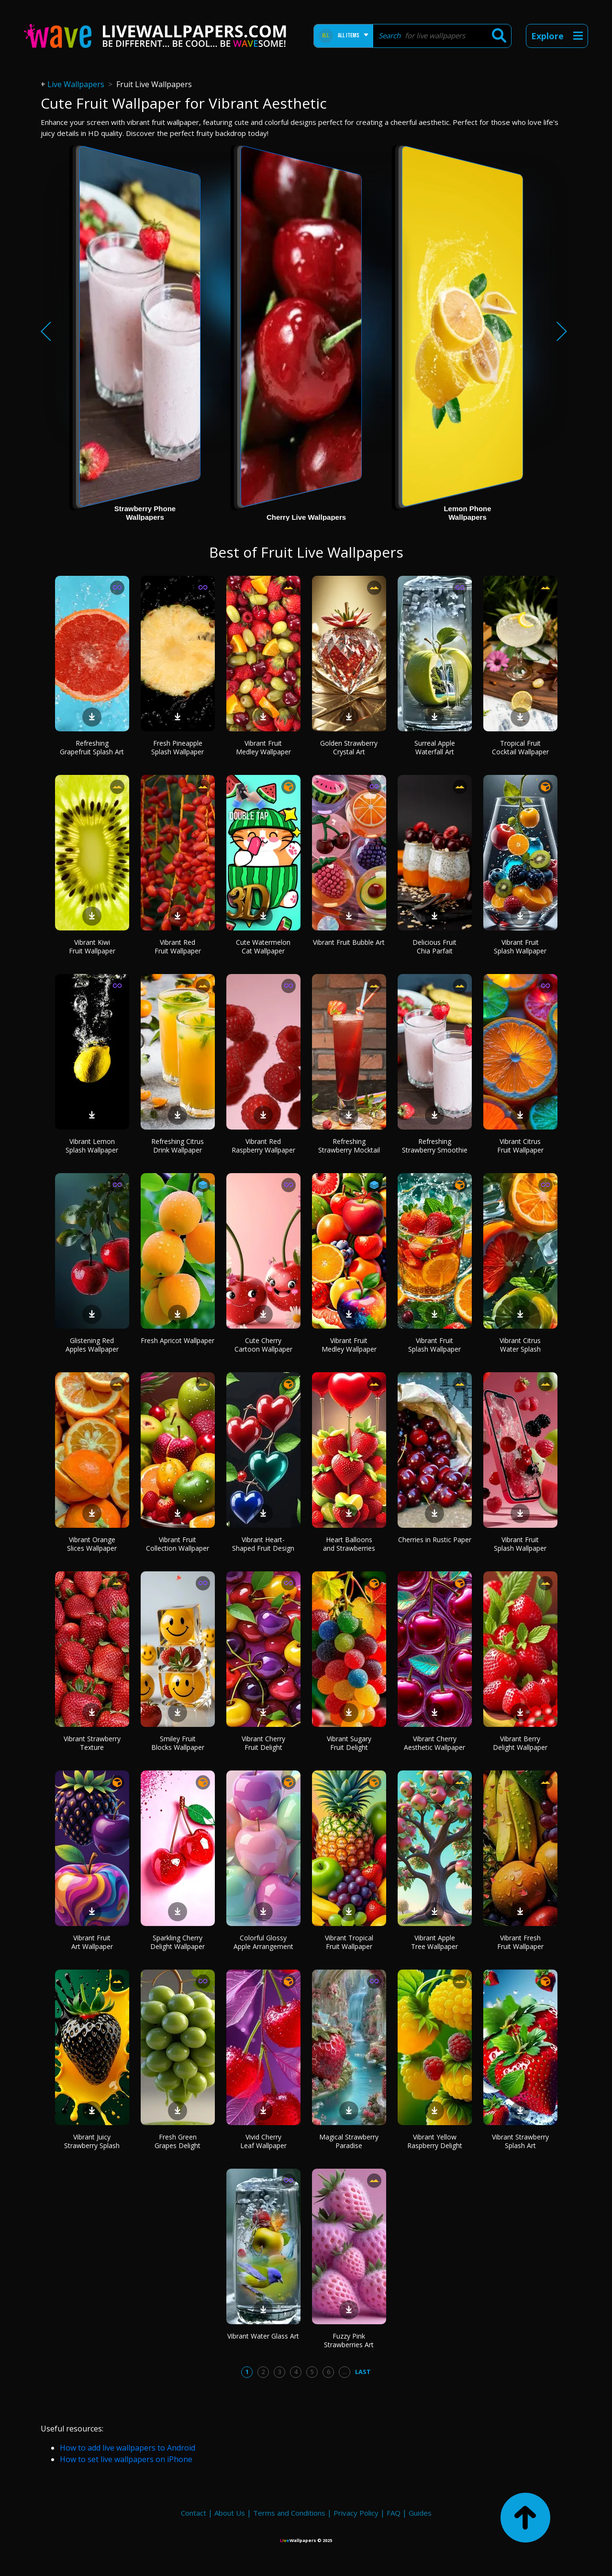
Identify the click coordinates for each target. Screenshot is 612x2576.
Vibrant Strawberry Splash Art (520, 2141)
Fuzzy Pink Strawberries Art (349, 2340)
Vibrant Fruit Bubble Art (349, 942)
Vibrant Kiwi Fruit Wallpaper (92, 946)
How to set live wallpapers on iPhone (126, 2459)
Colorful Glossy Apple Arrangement (263, 1942)
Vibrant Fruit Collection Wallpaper (177, 1544)
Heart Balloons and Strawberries (349, 1544)
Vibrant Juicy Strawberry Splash (92, 2141)
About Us (229, 2513)
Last (363, 2371)
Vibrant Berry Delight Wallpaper (520, 1743)
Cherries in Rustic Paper (434, 1539)
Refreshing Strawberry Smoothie (434, 1145)
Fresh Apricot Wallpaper (177, 1340)
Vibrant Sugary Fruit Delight (349, 1743)
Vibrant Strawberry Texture (92, 1743)
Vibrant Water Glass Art (263, 2336)
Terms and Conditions (289, 2513)
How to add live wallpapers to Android (127, 2447)
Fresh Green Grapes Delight (177, 2141)
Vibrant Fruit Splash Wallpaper (520, 946)
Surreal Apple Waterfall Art (434, 747)
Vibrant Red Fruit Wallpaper (178, 946)
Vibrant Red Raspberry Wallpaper (263, 1145)
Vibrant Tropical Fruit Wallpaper (349, 1942)
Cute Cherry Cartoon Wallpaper (263, 1345)
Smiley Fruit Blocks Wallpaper (177, 1743)
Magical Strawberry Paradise (348, 2141)
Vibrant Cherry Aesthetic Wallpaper (434, 1743)
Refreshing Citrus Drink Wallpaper (177, 1145)
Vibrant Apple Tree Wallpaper (434, 1942)
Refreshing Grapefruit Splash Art (92, 747)
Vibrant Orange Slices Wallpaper (92, 1544)
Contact (193, 2513)
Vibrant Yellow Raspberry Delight (434, 2141)
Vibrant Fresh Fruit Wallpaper (520, 1942)
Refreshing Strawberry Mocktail (349, 1145)
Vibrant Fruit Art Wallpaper (92, 1942)
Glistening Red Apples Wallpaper (92, 1345)
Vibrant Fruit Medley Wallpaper (263, 747)
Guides (420, 2513)
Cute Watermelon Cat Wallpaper (263, 946)
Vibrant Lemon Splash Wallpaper (92, 1145)
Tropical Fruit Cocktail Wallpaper (520, 747)
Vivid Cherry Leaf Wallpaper (263, 2141)
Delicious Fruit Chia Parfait (434, 946)
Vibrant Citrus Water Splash (520, 1345)
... (345, 2371)
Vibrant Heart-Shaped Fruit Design (263, 1544)
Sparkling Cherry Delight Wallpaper (177, 1942)
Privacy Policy (356, 2513)
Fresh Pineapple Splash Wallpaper (177, 747)
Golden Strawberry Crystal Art (349, 747)
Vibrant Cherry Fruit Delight (263, 1743)
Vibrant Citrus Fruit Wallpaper (520, 1145)
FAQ (394, 2513)
